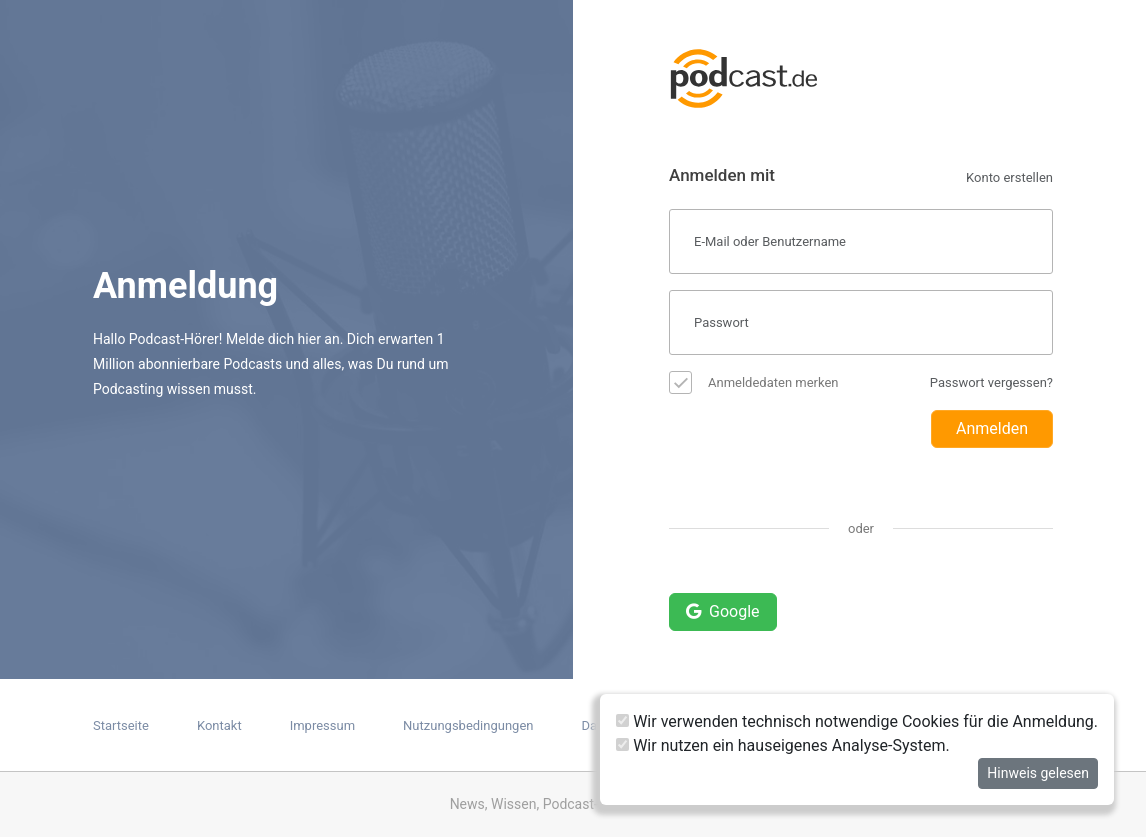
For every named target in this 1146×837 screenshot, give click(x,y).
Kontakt (219, 725)
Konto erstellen (1009, 177)
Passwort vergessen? (991, 382)
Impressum (322, 725)
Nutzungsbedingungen (468, 725)
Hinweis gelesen (1038, 773)
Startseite (121, 725)
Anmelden (992, 428)
